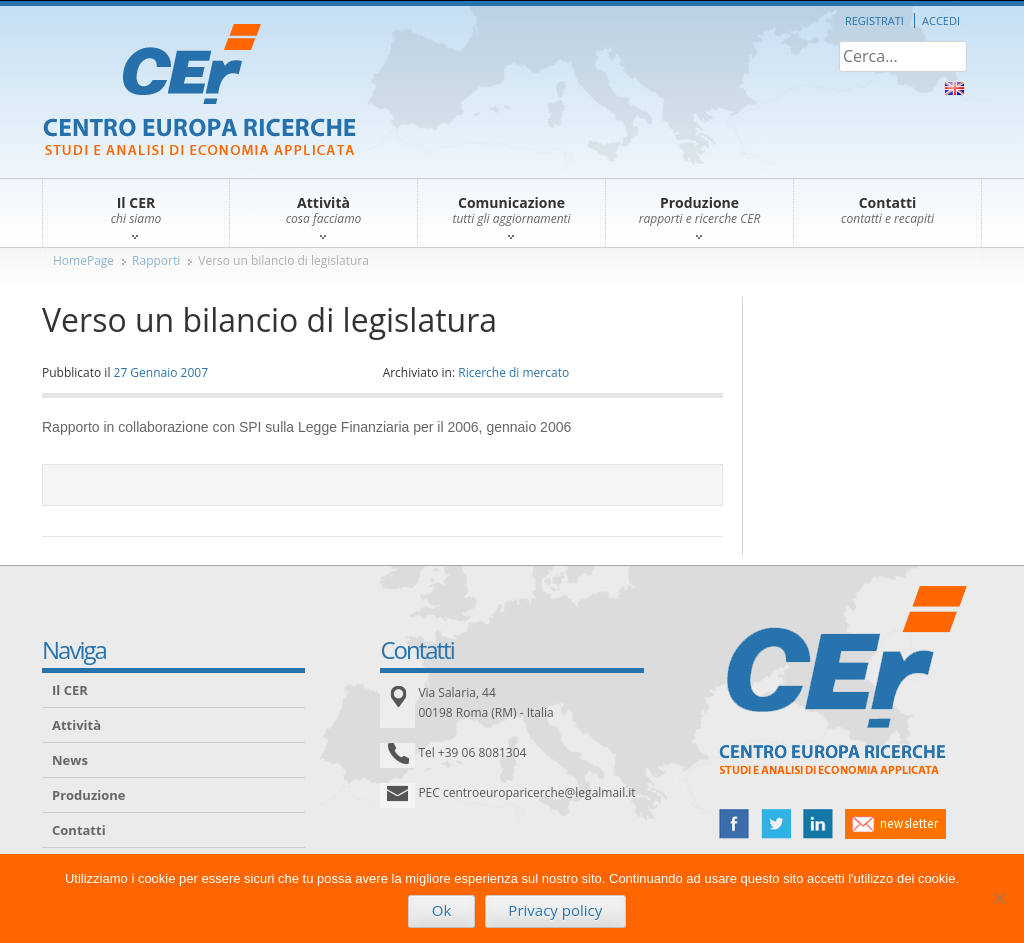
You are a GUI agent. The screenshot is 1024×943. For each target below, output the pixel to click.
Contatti (79, 830)
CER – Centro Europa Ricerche (199, 91)
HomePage (83, 260)
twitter (776, 824)
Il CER (70, 690)
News (70, 760)
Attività (76, 725)
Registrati (874, 20)
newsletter (895, 824)
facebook (734, 824)
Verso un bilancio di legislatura (283, 260)
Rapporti (156, 260)
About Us (954, 88)
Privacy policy (555, 910)
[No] (999, 898)
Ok (442, 910)
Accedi (941, 20)
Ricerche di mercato (513, 372)
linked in (818, 824)
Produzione (88, 795)
